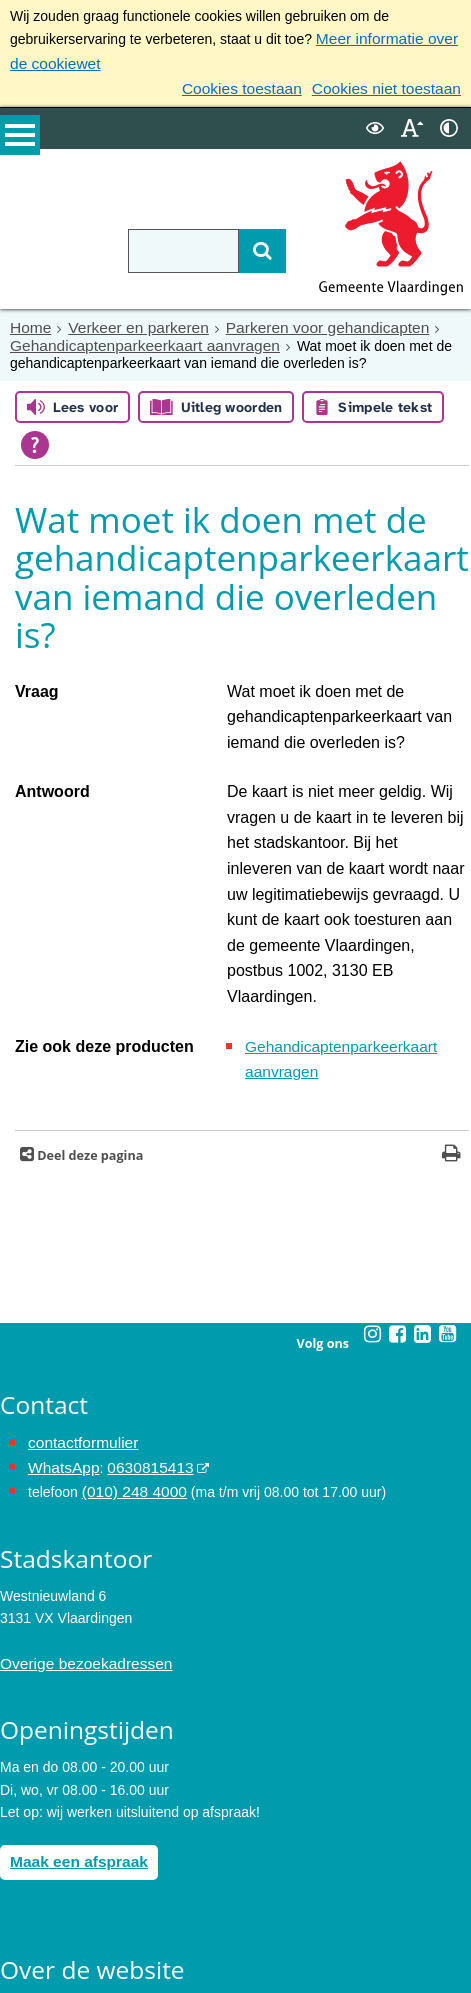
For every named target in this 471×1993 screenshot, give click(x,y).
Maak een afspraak (72, 1721)
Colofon (24, 1953)
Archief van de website (70, 1864)
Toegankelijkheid (52, 1909)
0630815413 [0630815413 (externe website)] (139, 1334)
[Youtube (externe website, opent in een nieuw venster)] (448, 1204)
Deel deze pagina (88, 1025)
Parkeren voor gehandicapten (300, 320)
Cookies (25, 1931)
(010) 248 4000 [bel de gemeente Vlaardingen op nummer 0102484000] (129, 1357)
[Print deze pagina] (451, 1025)
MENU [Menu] (20, 141)
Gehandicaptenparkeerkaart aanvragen (132, 336)
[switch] (375, 121)
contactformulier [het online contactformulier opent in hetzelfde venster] (78, 1312)
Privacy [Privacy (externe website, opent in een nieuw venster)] (23, 1886)
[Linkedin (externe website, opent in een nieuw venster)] (423, 1204)
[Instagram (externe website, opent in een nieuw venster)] (373, 1204)
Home (28, 320)
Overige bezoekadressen (78, 1526)
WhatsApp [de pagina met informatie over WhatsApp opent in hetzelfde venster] (60, 1334)
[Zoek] (235, 244)
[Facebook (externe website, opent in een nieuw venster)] (398, 1204)
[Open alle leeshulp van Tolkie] (35, 434)
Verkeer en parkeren (127, 320)
